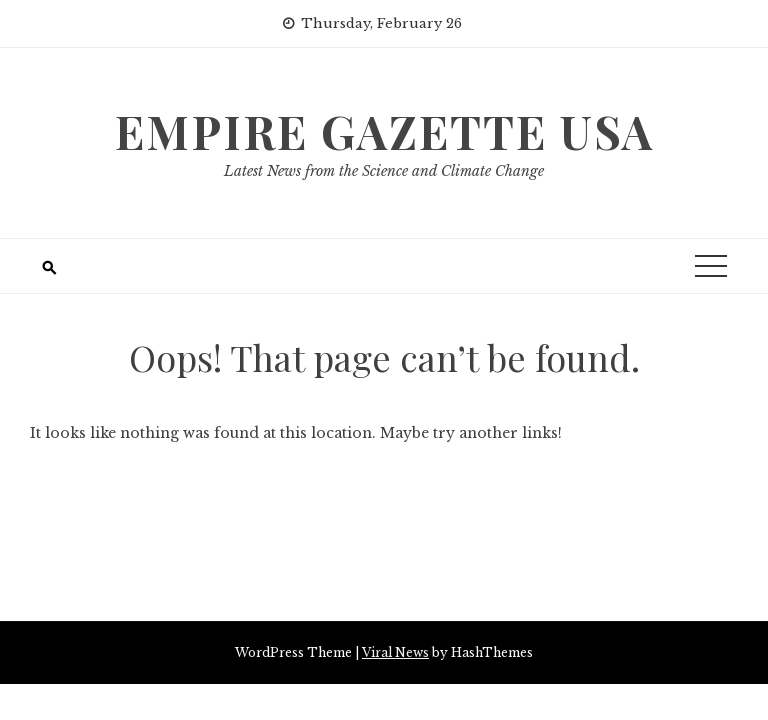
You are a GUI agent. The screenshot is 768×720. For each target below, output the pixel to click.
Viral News (395, 652)
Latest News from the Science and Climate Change (384, 171)
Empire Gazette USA (384, 131)
